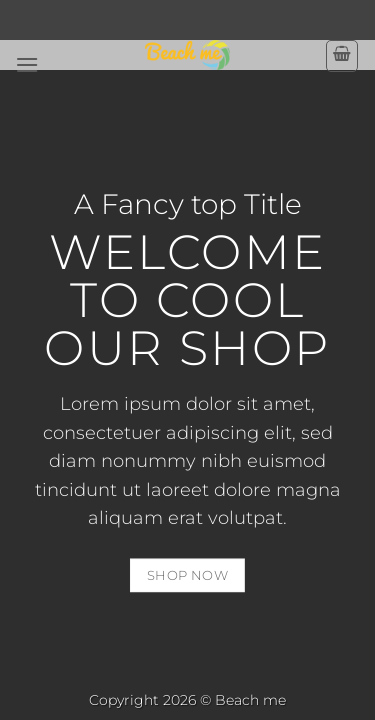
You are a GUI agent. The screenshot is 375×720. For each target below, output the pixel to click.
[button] (27, 64)
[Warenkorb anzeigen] (342, 56)
